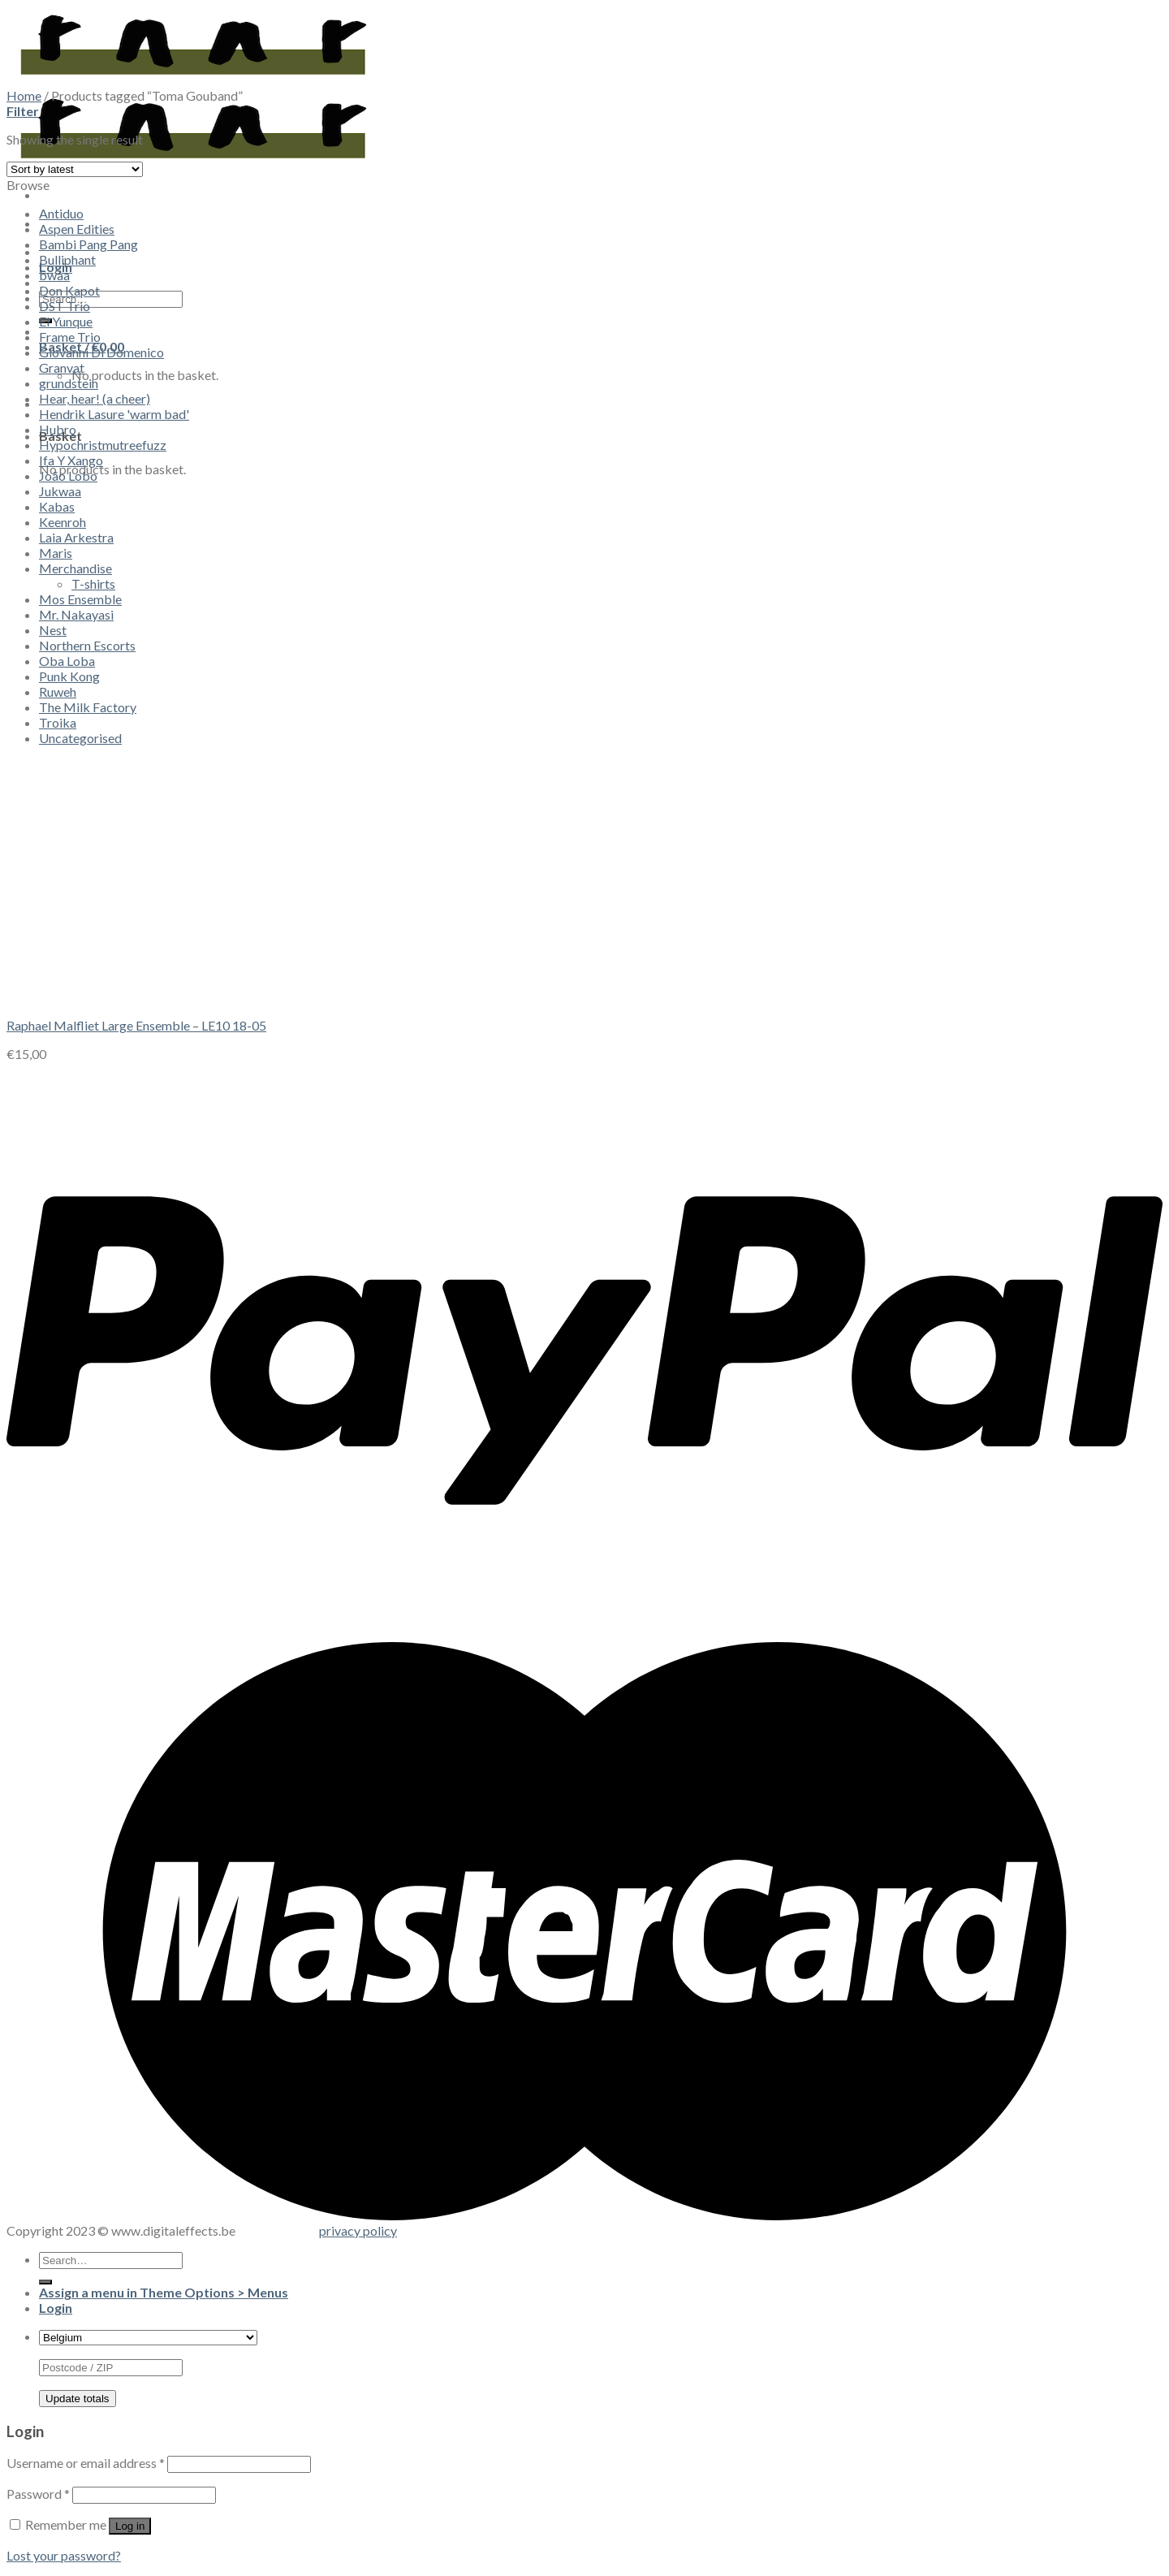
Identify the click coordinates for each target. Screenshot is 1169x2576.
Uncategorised (80, 738)
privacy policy (358, 2230)
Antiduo (61, 213)
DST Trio (64, 305)
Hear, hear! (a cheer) (94, 398)
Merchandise (75, 568)
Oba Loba (67, 660)
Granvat (61, 367)
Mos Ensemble (80, 599)
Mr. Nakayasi (76, 614)
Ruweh (57, 691)
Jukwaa (60, 491)
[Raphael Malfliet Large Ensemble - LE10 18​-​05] (128, 997)
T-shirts (93, 583)
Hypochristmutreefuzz (102, 444)
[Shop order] (74, 169)
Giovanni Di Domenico (101, 352)
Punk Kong (69, 676)
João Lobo (68, 475)
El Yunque (66, 321)
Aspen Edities (76, 228)
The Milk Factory (87, 707)
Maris (55, 552)
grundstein (68, 383)
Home (23, 95)
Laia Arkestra (76, 537)
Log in (130, 2526)
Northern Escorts (87, 645)
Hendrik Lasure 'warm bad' (114, 413)
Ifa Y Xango (71, 460)
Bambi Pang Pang (88, 244)
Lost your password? (63, 2555)
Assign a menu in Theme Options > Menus (163, 2292)
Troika (57, 722)
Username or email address (85, 2462)
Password (38, 2493)
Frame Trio (70, 336)
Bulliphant (67, 259)
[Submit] (45, 2282)
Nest (53, 630)
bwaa (54, 275)
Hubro (57, 429)
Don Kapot (69, 290)
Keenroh (62, 521)
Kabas (57, 506)
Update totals (77, 2398)
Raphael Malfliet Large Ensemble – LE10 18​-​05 (136, 1025)
